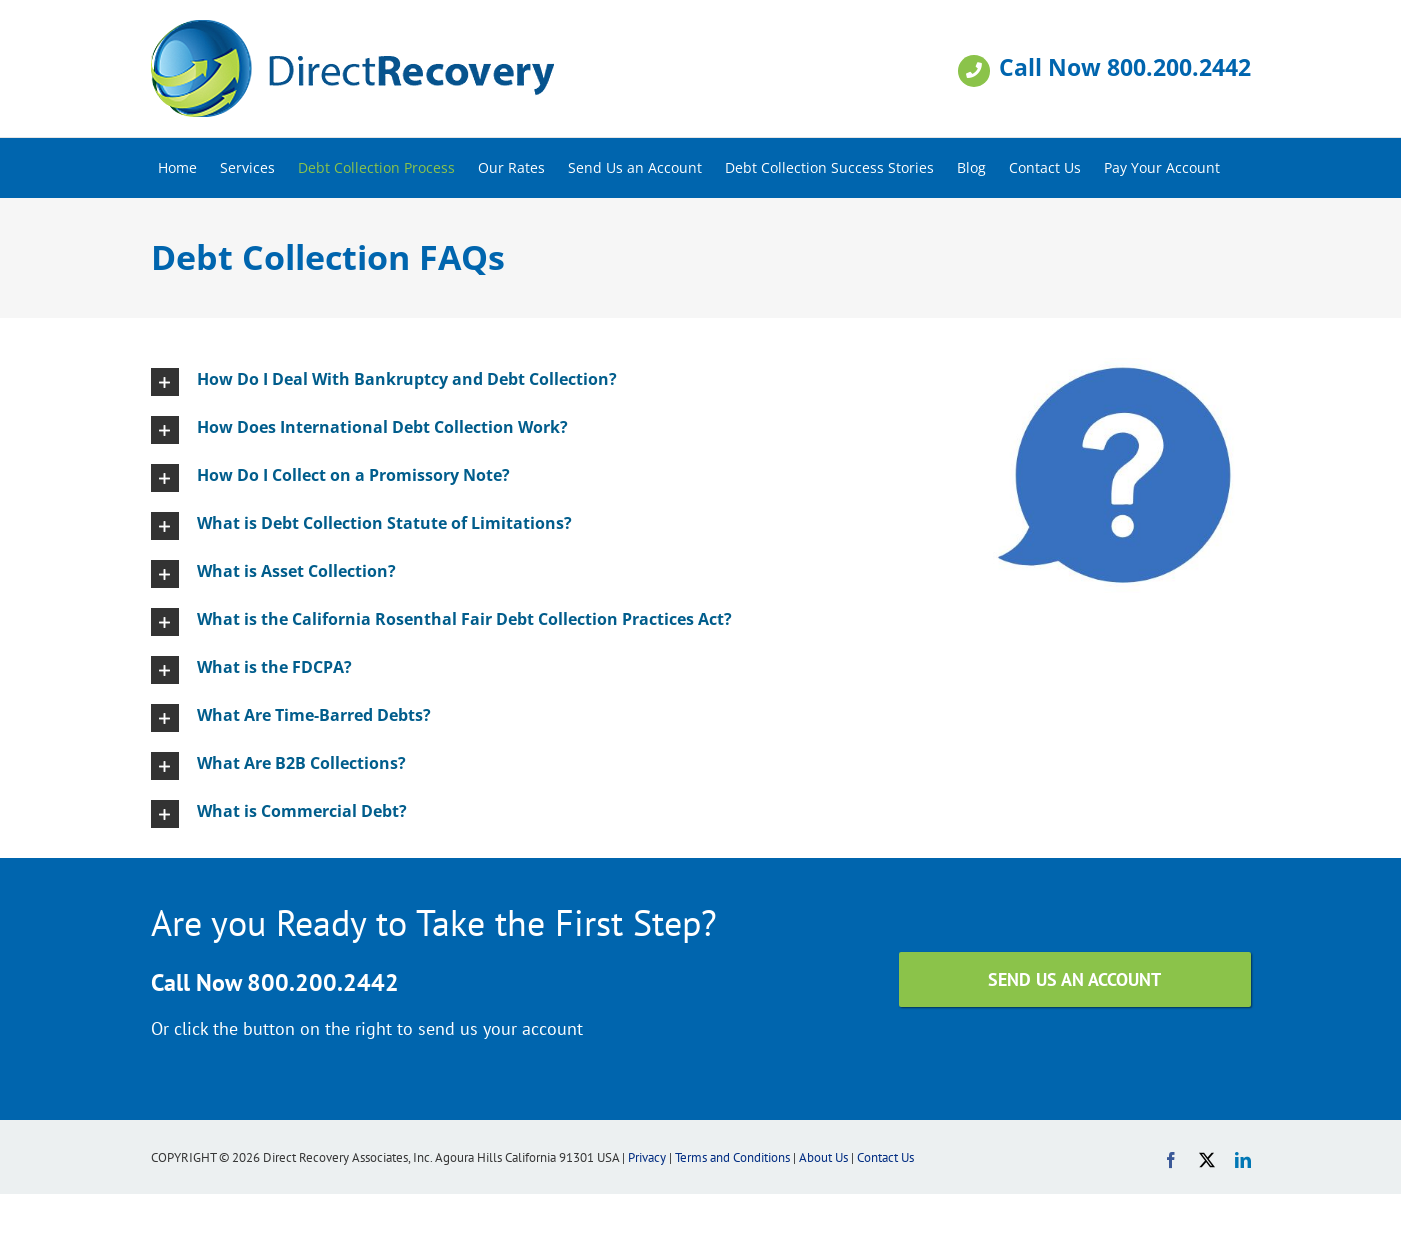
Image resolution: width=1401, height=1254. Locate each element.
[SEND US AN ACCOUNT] (1075, 979)
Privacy (647, 1157)
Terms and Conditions (732, 1157)
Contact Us (885, 1157)
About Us (823, 1157)
